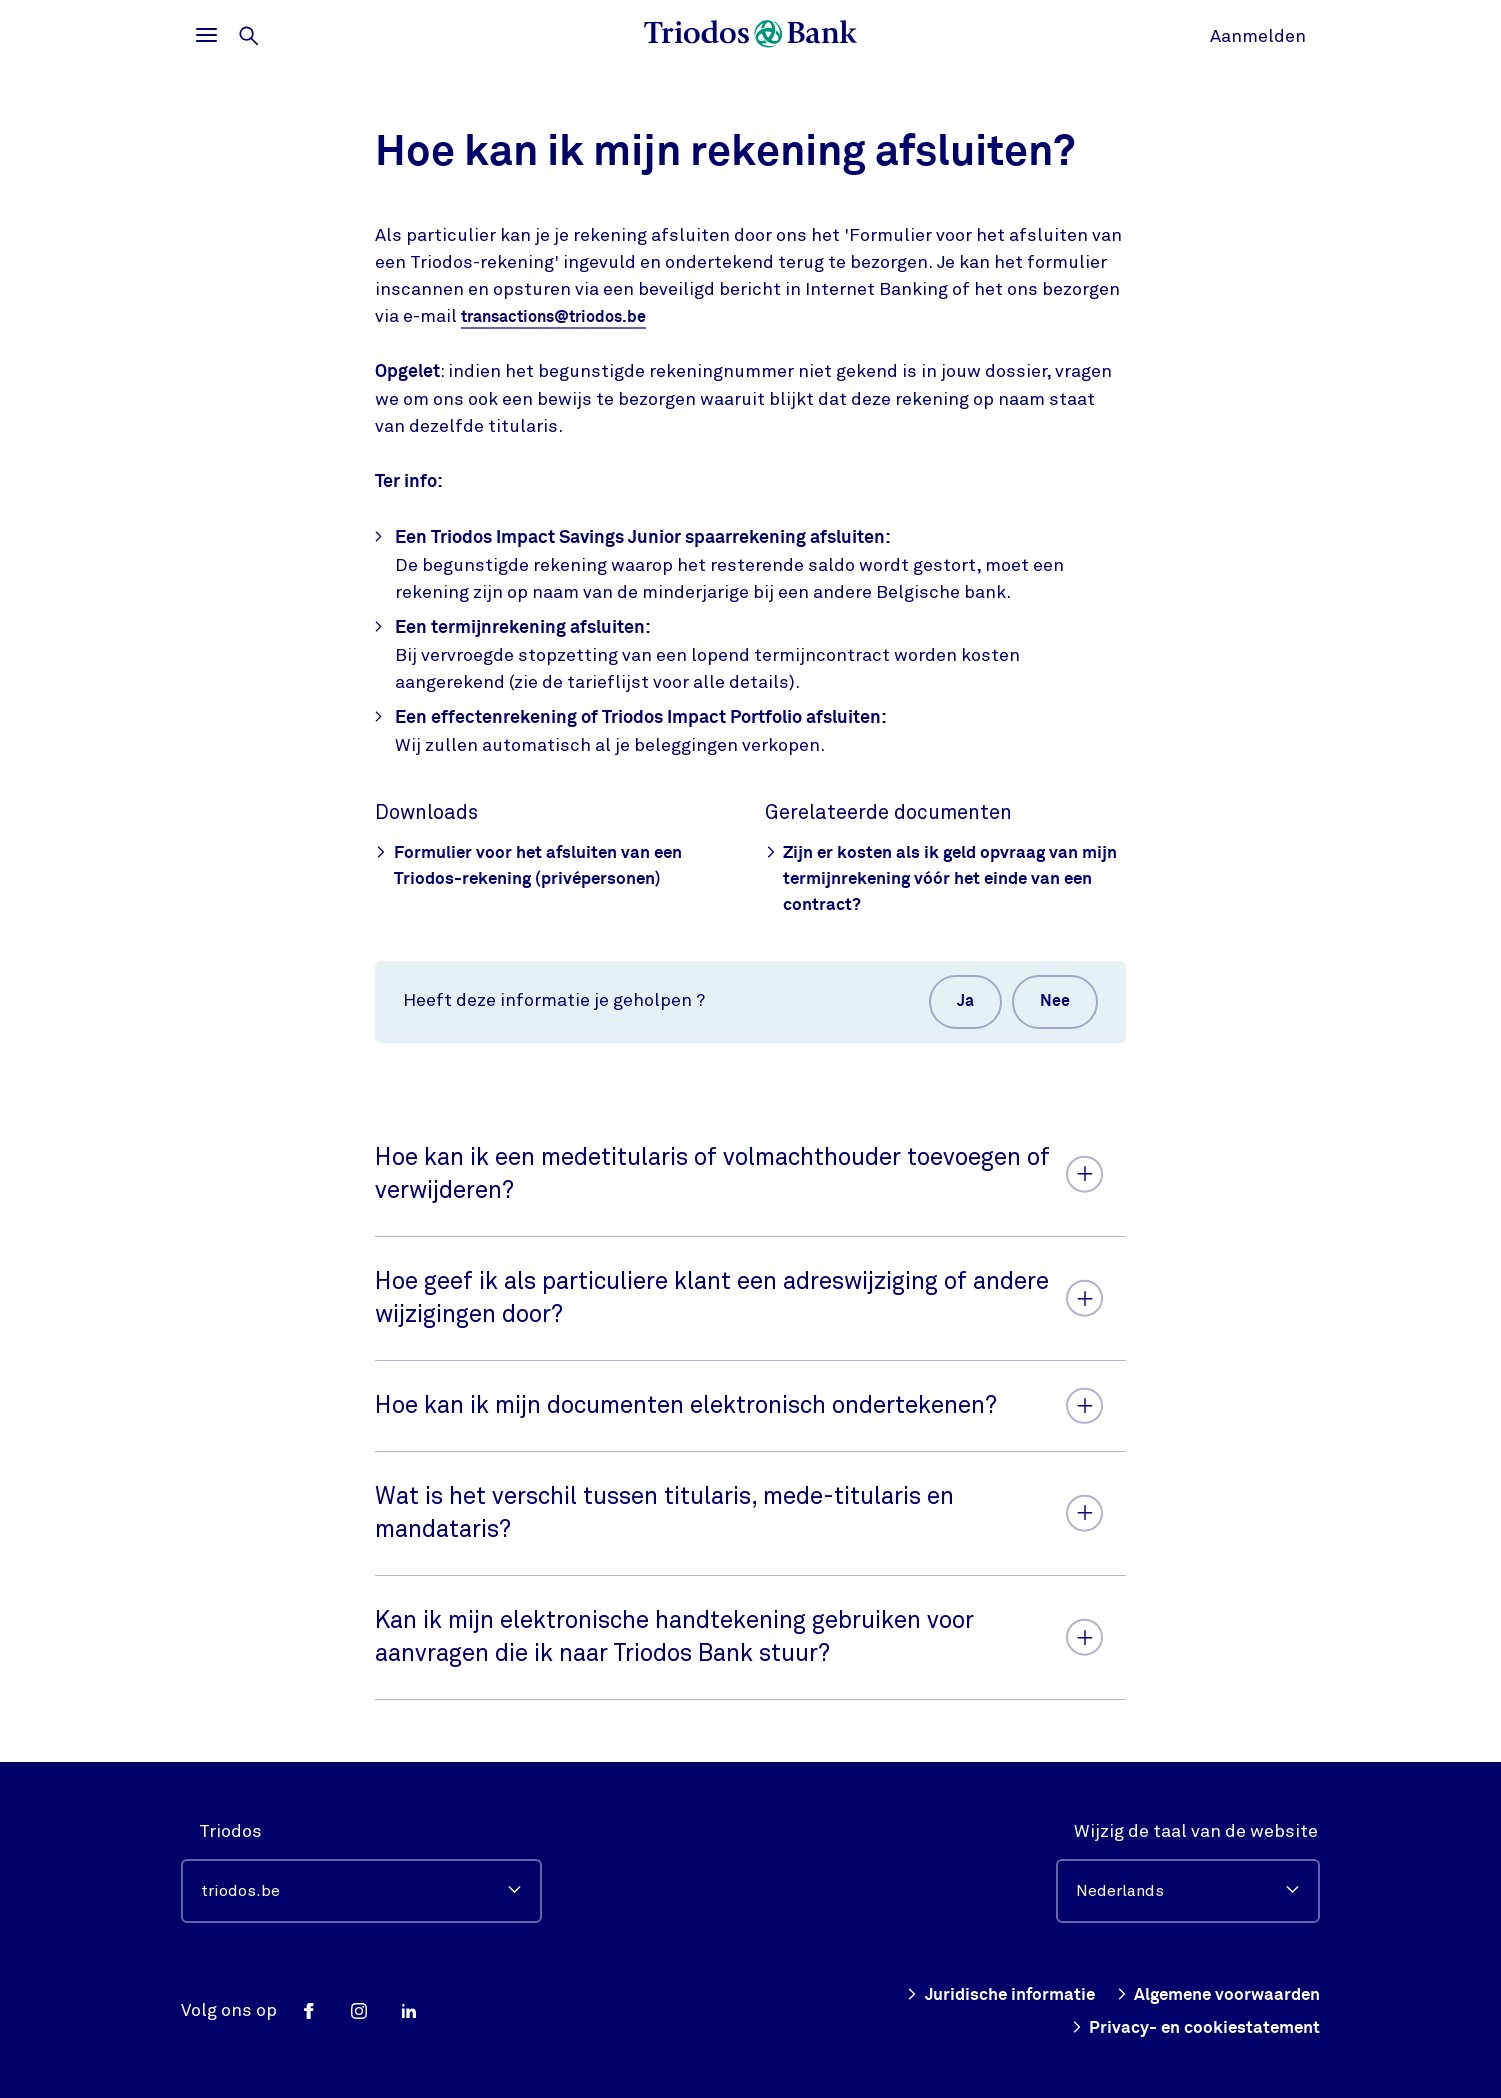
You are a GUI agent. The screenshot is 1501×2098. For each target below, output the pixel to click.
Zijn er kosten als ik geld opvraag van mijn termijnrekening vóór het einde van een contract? (941, 879)
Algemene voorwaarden (1213, 1994)
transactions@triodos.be (565, 317)
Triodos (230, 1831)
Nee (1051, 1006)
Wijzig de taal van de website (1196, 1831)
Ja (955, 1006)
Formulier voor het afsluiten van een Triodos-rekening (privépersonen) (535, 865)
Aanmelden (1258, 36)
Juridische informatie (983, 1994)
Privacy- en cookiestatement (1189, 2027)
